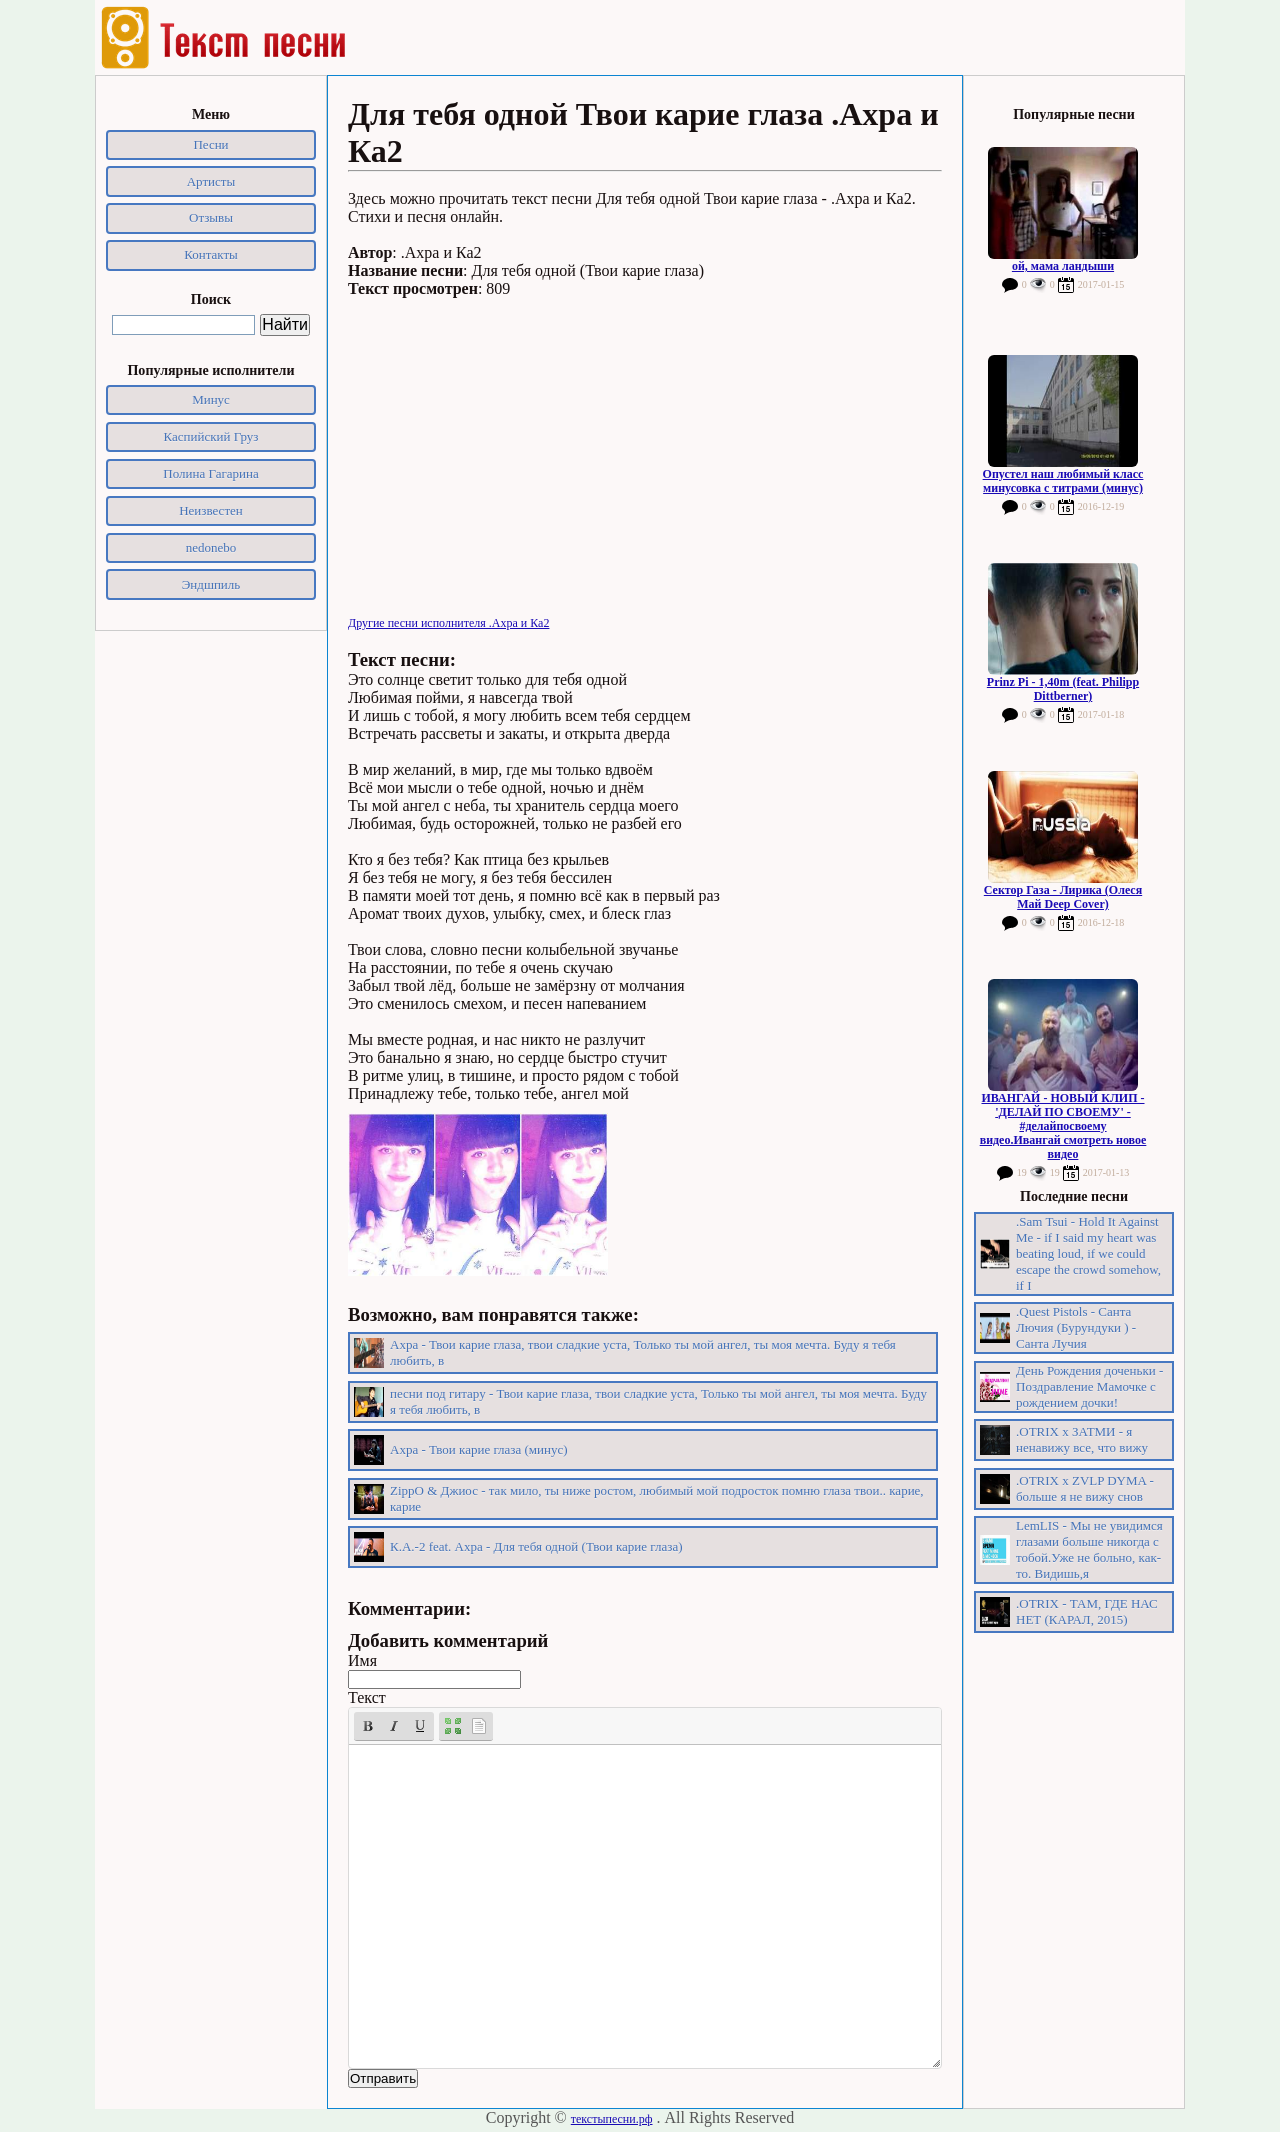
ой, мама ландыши (1063, 266)
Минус (211, 399)
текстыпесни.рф (612, 2119)
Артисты (211, 181)
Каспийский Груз (211, 436)
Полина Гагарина (210, 473)
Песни (210, 144)
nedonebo (211, 547)
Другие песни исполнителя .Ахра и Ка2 (448, 623)
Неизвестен (211, 510)
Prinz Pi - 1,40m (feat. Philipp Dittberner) (1063, 689)
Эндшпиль (211, 584)
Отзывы (211, 217)
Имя (362, 1660)
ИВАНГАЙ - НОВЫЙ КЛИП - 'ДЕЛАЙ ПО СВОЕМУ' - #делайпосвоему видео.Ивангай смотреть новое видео (1063, 1126)
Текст (367, 1697)
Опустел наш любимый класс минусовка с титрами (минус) (1063, 481)
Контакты (211, 254)
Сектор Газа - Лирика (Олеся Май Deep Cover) (1063, 897)
